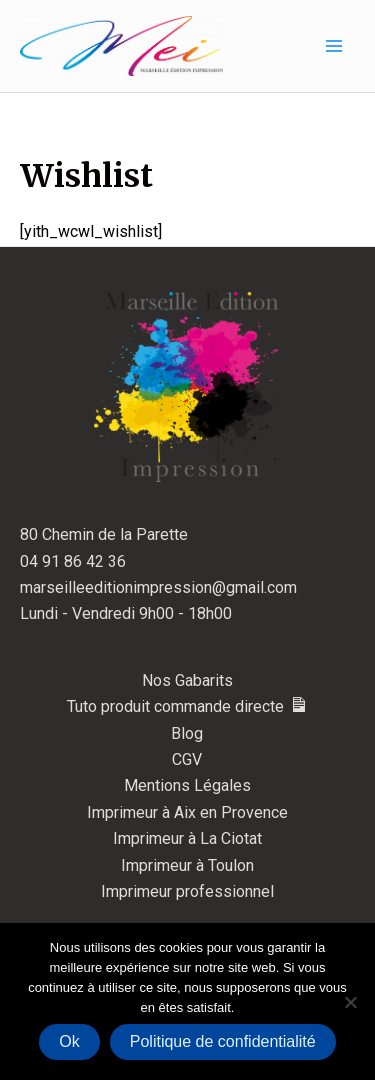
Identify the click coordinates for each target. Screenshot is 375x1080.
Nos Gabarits (187, 680)
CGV (187, 759)
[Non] (350, 1002)
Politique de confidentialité (223, 1041)
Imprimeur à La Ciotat (187, 838)
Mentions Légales (187, 785)
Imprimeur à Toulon (187, 865)
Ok (69, 1041)
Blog (187, 733)
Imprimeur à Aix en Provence (187, 812)
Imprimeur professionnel (187, 891)
